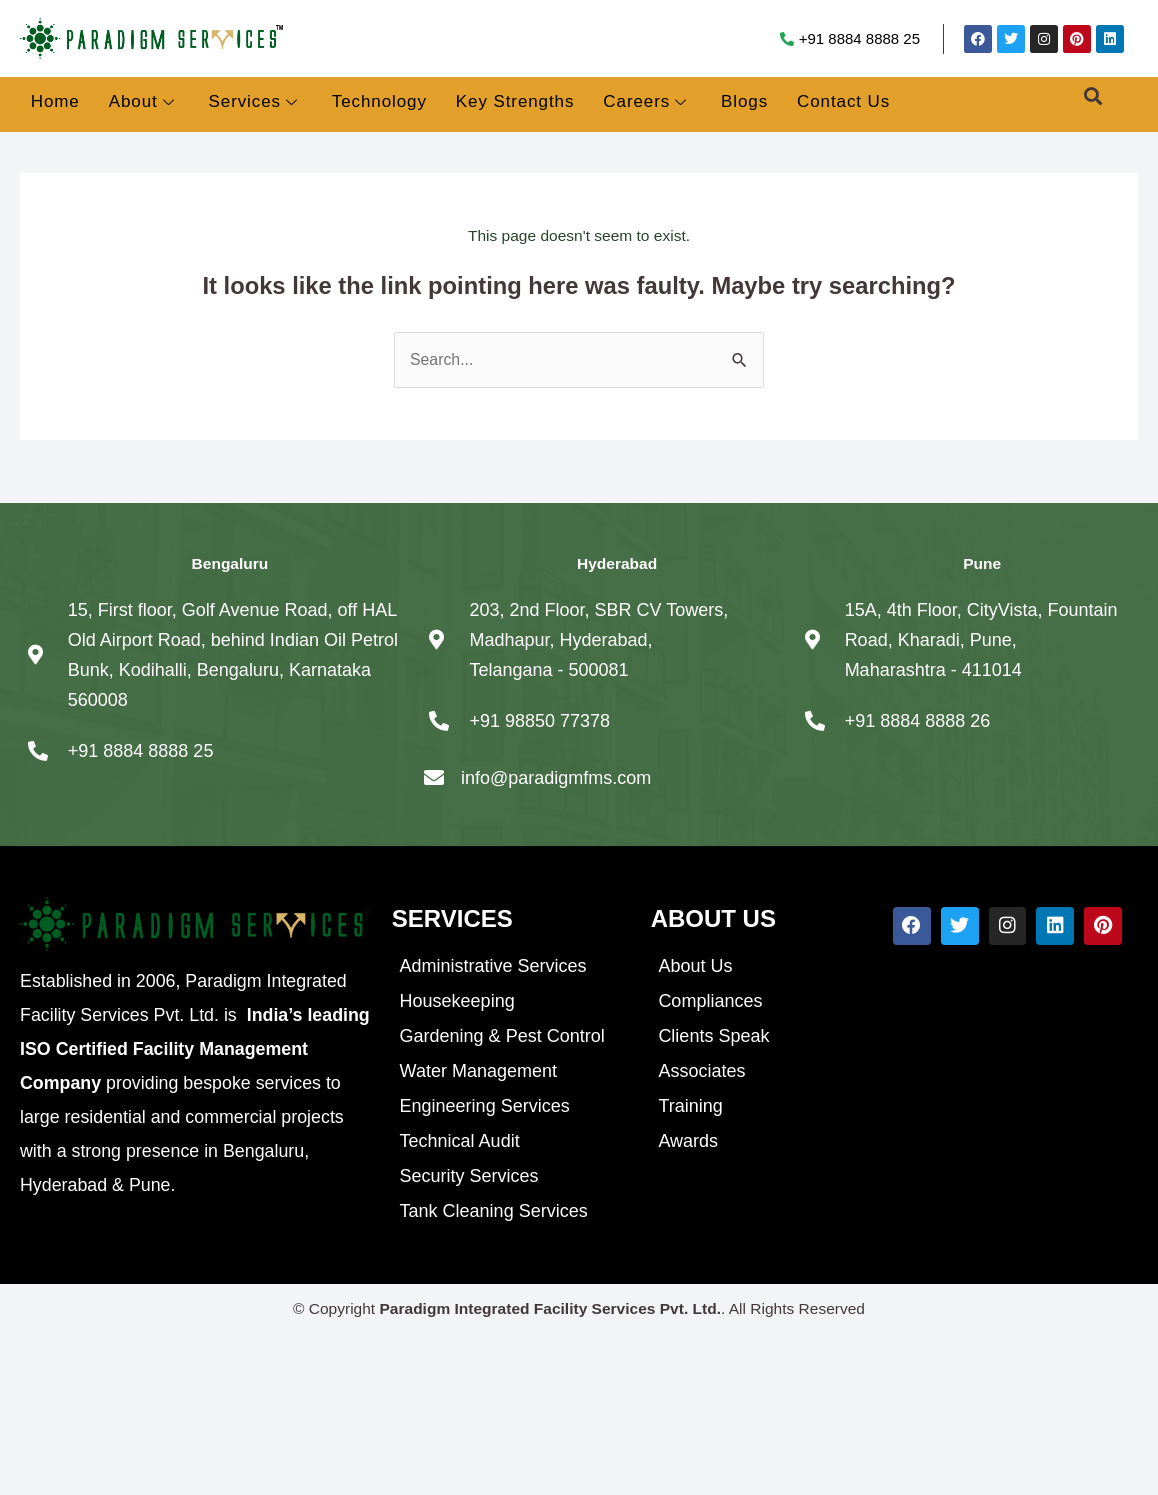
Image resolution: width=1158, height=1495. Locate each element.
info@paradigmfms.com (556, 778)
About (142, 103)
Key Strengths (515, 101)
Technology (379, 101)
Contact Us (843, 101)
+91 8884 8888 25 (859, 38)
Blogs (744, 101)
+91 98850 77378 (539, 721)
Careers (645, 103)
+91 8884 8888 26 (918, 721)
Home (55, 101)
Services (253, 103)
